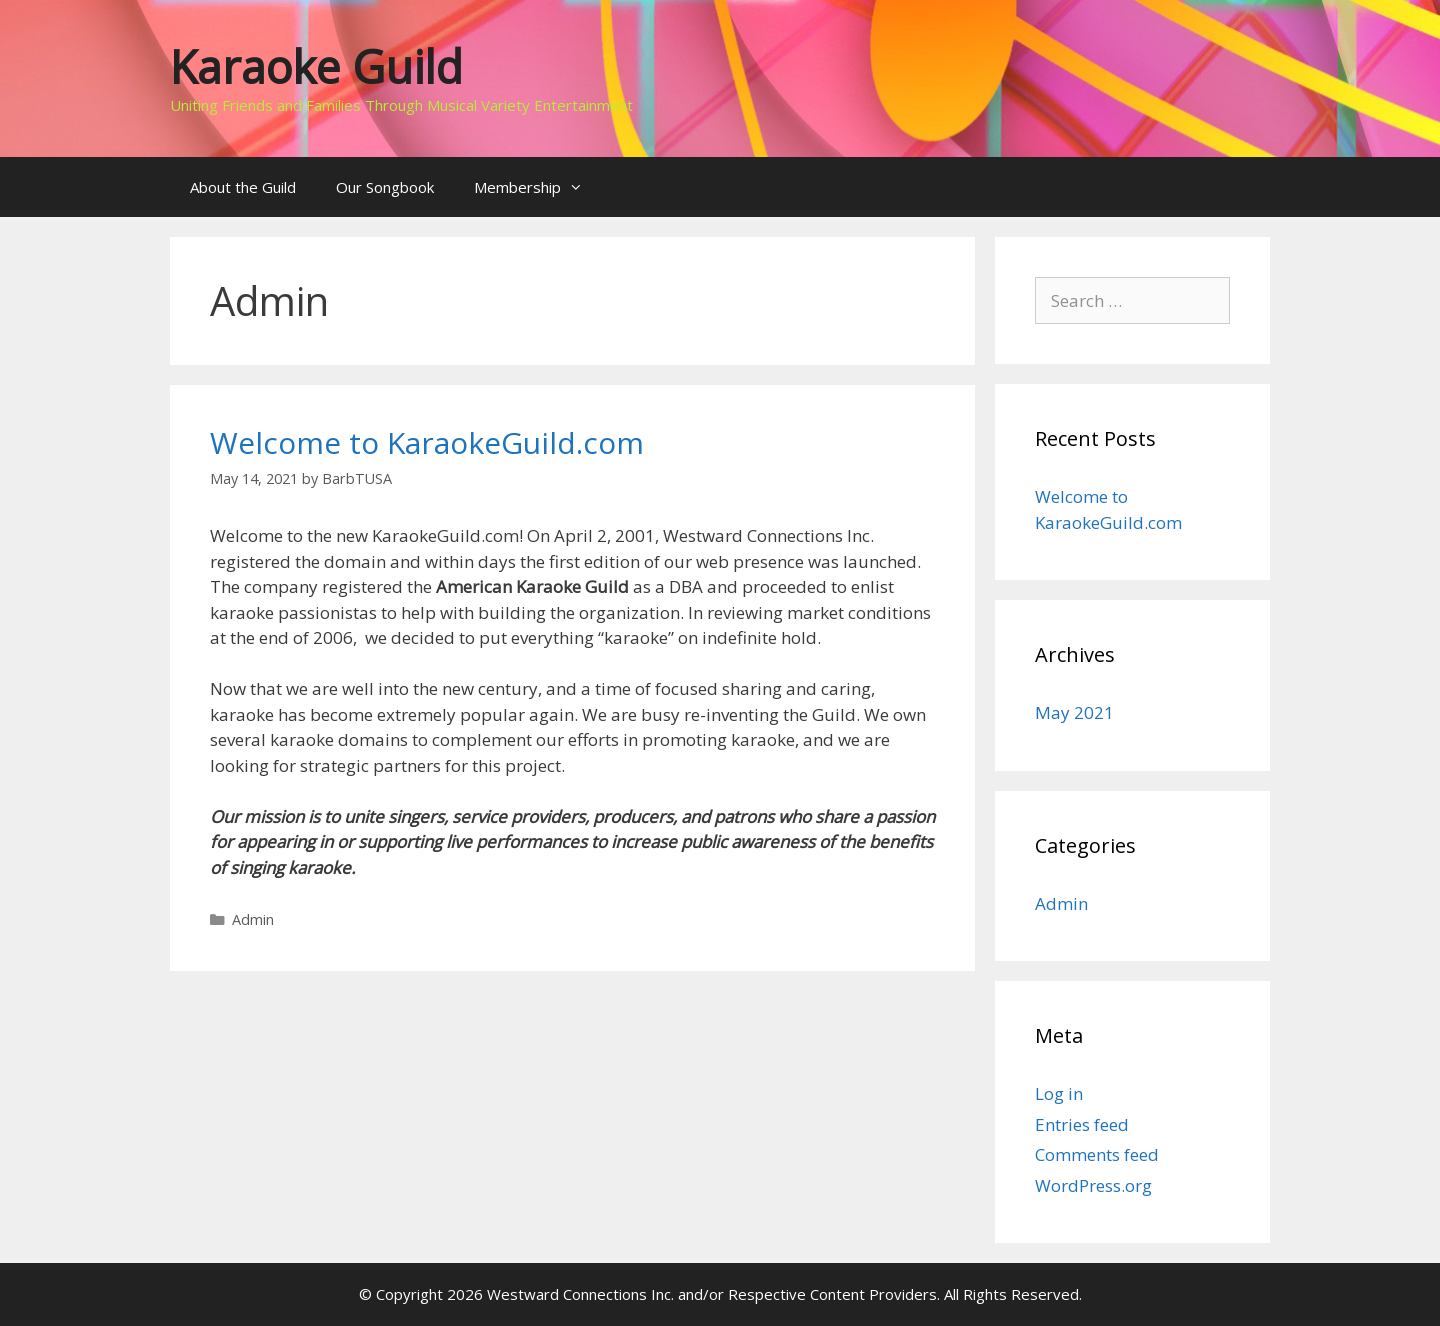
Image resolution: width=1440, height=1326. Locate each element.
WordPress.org (1093, 1185)
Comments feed (1097, 1154)
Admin (253, 919)
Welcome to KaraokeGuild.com (427, 442)
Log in (1059, 1093)
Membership (538, 187)
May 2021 (1074, 712)
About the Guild (243, 187)
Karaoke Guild (316, 66)
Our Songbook (385, 187)
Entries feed (1082, 1124)
